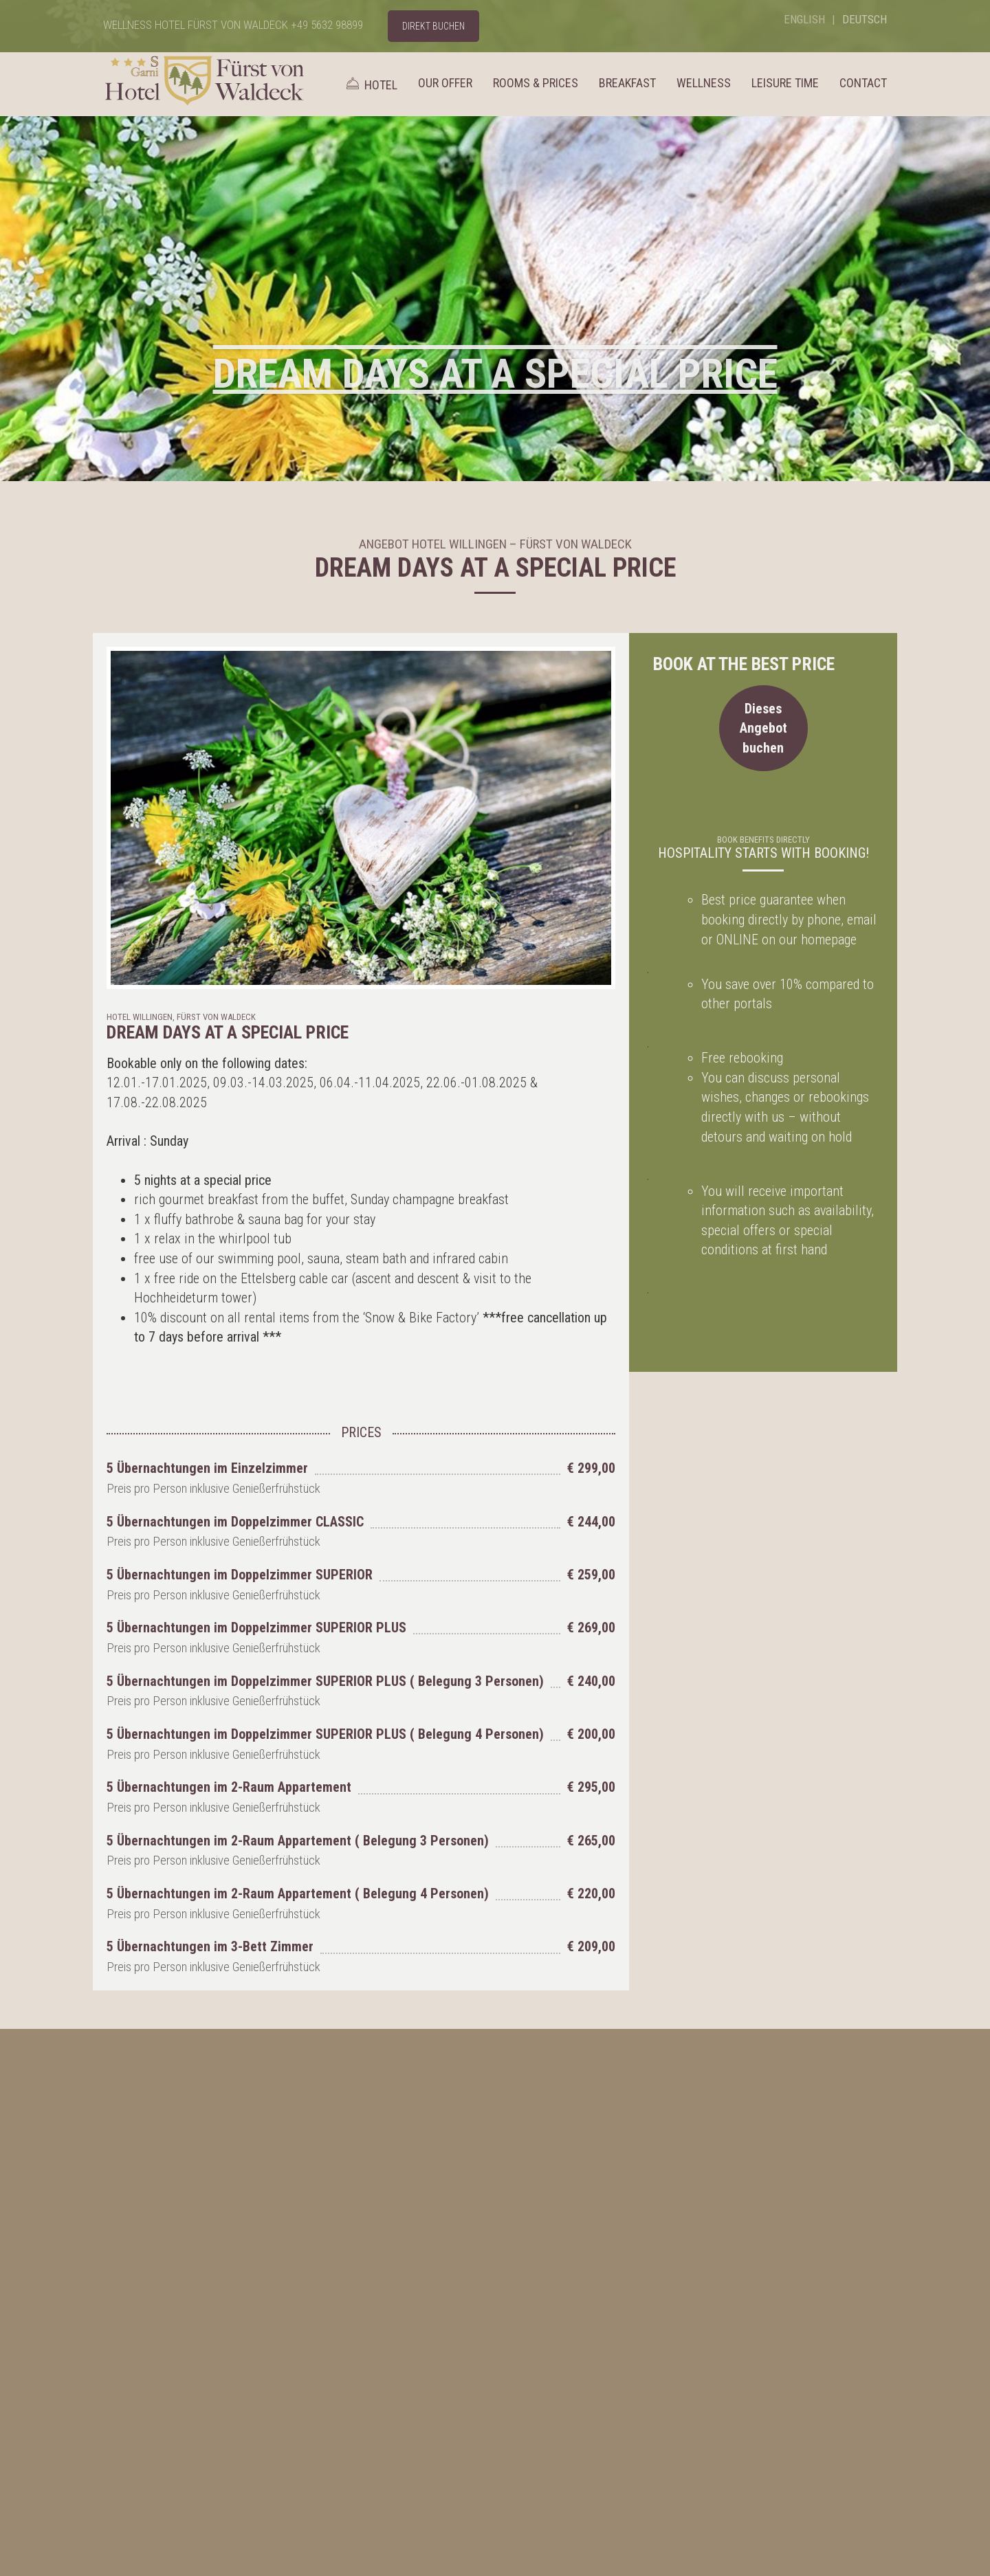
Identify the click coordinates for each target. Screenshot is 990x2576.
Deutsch (864, 19)
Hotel (370, 84)
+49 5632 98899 (327, 25)
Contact (863, 83)
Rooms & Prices (535, 83)
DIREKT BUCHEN (433, 26)
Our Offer (445, 83)
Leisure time (785, 83)
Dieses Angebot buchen (763, 728)
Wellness (703, 83)
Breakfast (627, 83)
